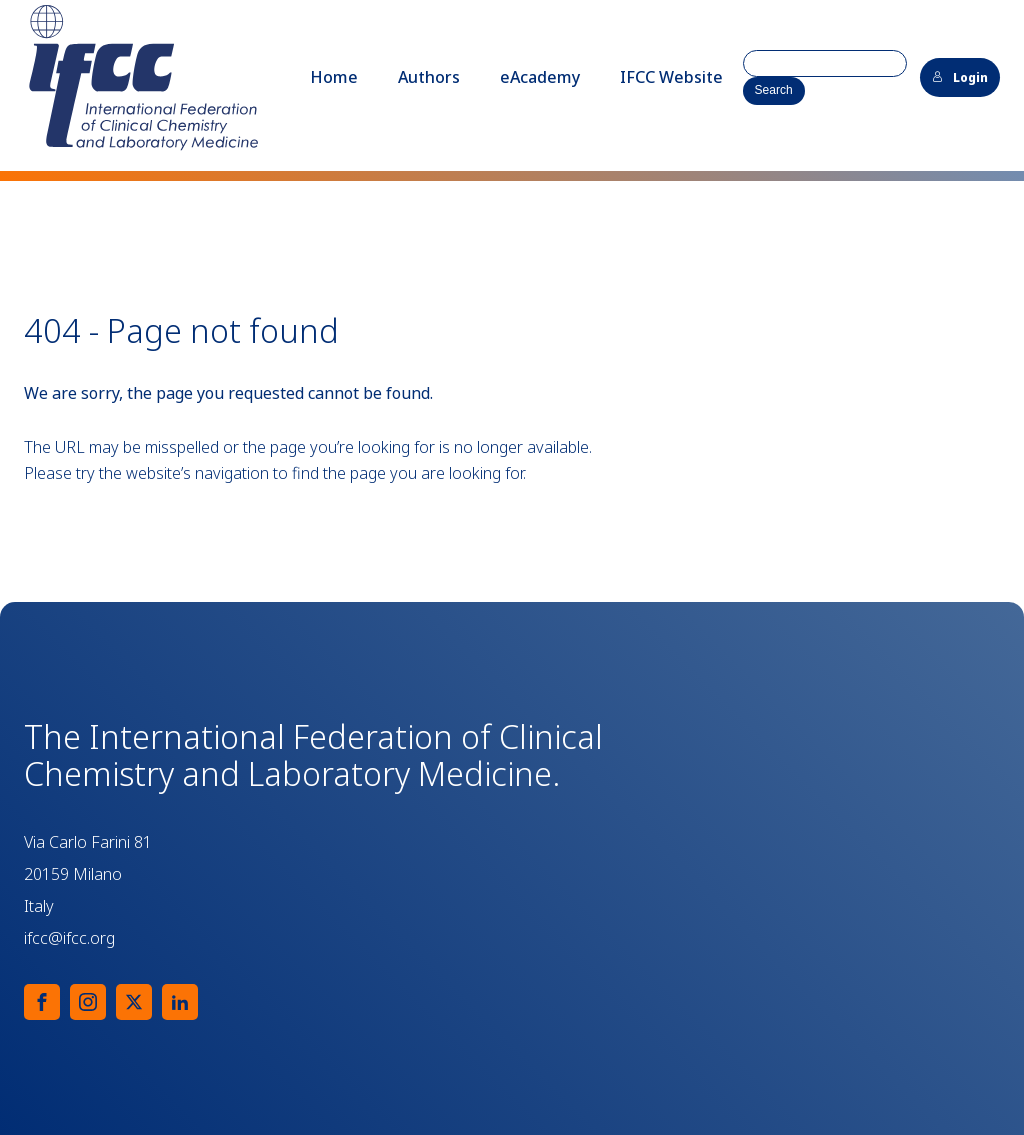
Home (334, 77)
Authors (429, 77)
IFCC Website (671, 77)
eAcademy (540, 77)
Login (960, 77)
